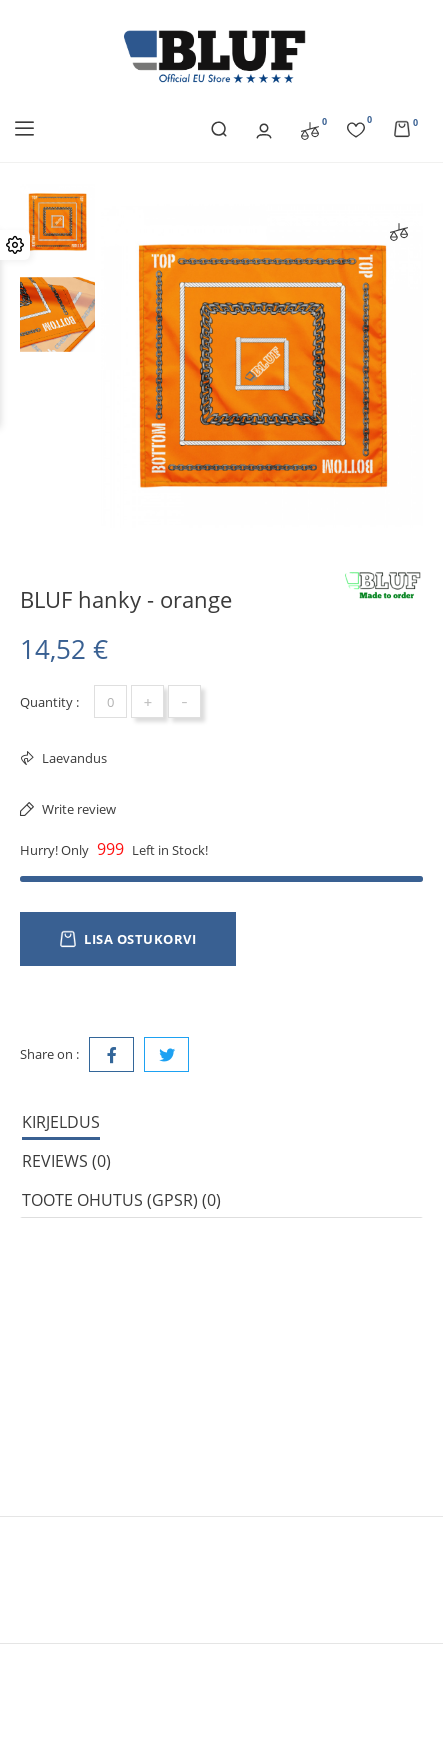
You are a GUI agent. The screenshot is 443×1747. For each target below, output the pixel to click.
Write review (77, 809)
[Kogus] (110, 701)
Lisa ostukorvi (128, 939)
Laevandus (73, 758)
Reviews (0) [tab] (66, 1161)
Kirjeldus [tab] (61, 1122)
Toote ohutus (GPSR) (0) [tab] (121, 1200)
